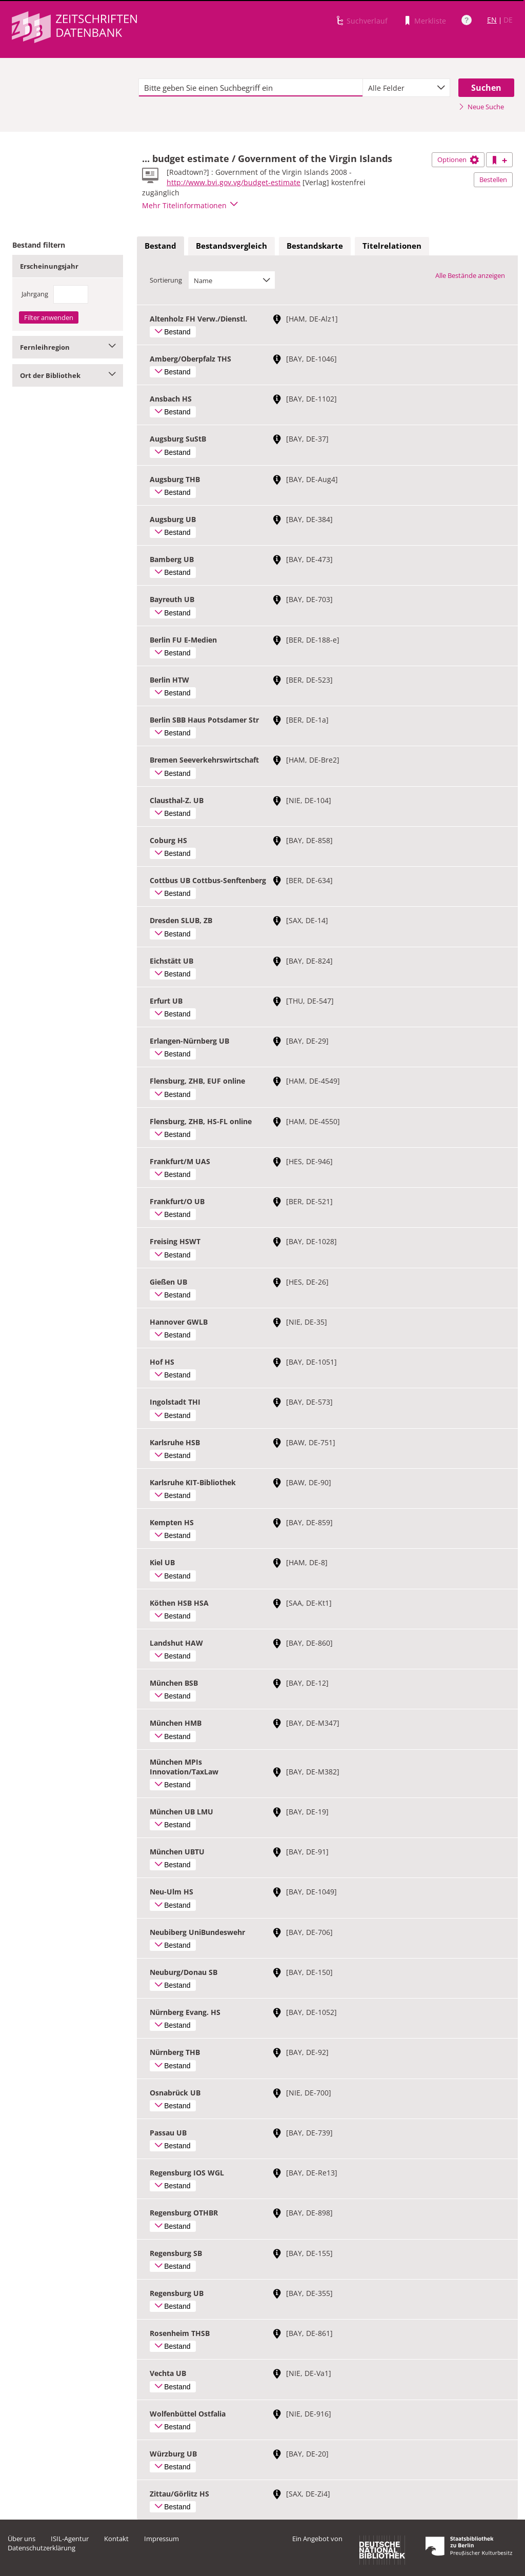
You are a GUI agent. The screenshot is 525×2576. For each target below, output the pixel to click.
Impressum (161, 2538)
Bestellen (493, 179)
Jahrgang (35, 293)
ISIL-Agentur (70, 2538)
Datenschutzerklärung (41, 2547)
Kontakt (116, 2538)
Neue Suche (481, 106)
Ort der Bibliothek (67, 375)
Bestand (160, 246)
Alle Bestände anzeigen (470, 275)
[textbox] (250, 87)
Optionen (458, 159)
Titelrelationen (391, 246)
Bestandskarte (315, 246)
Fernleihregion (67, 347)
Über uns (21, 2538)
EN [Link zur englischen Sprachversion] (492, 20)
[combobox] (406, 87)
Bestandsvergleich (231, 246)
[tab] (160, 246)
